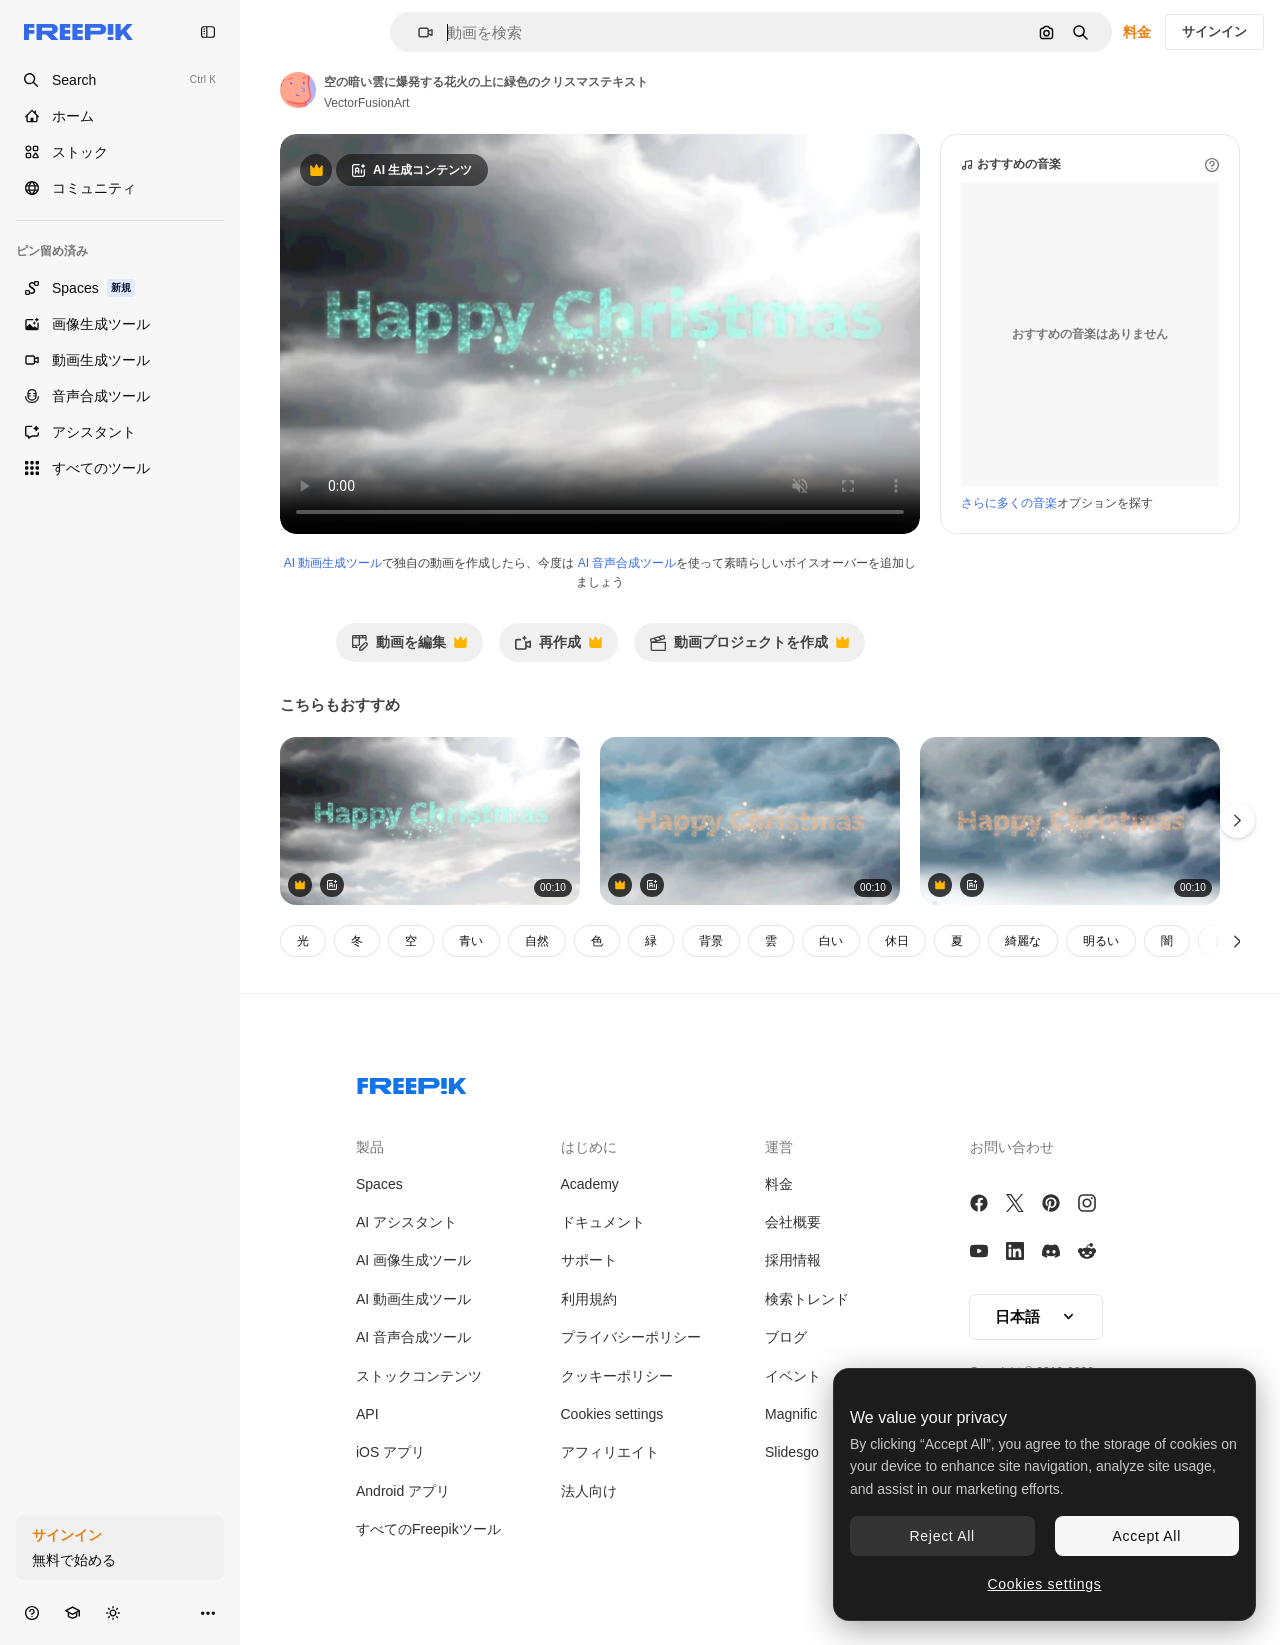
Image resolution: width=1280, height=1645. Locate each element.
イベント (793, 1376)
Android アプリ (403, 1491)
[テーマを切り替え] (113, 1612)
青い (471, 941)
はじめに (589, 1147)
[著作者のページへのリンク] (298, 90)
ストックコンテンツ (419, 1376)
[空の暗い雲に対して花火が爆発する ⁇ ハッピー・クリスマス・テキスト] (1070, 821)
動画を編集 (409, 647)
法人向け (589, 1491)
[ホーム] (120, 116)
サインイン (1214, 31)
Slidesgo (792, 1452)
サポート (589, 1260)
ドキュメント (603, 1222)
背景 (711, 941)
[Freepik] (78, 32)
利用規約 (589, 1299)
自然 (537, 941)
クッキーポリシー (617, 1376)
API (367, 1414)
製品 (370, 1147)
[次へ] (1237, 941)
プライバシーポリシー (631, 1337)
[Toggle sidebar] (208, 32)
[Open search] (120, 80)
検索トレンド (807, 1299)
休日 (897, 941)
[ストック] (120, 152)
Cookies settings (612, 1414)
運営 (779, 1147)
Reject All (942, 1536)
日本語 (1036, 1317)
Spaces (379, 1184)
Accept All (1147, 1536)
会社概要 (793, 1222)
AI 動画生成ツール (333, 563)
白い (831, 941)
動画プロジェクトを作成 (749, 647)
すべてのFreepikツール (428, 1529)
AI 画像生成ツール (413, 1260)
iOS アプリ (390, 1452)
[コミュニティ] (120, 188)
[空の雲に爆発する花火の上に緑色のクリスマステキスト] (750, 821)
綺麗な (1023, 941)
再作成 (558, 647)
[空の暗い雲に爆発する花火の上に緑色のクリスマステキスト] (430, 821)
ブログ (786, 1337)
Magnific (791, 1414)
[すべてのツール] (120, 468)
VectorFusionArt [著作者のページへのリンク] (366, 103)
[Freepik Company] (412, 1082)
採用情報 (793, 1260)
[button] (417, 32)
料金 (1137, 32)
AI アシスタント (406, 1222)
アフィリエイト (610, 1452)
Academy (590, 1184)
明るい (1101, 941)
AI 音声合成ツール (627, 563)
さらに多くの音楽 (1009, 503)
